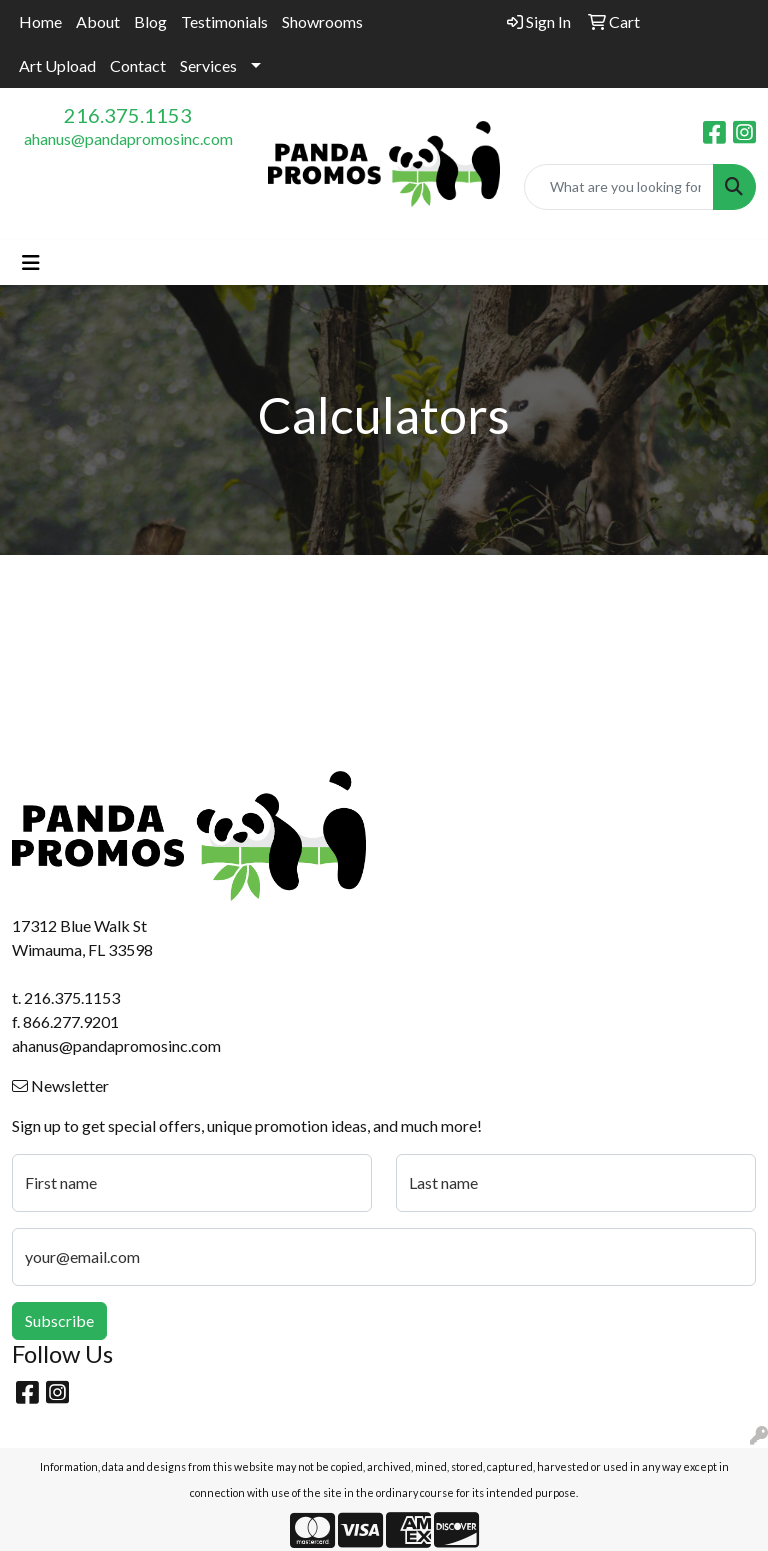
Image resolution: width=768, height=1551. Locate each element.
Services (208, 65)
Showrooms (322, 21)
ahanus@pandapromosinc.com (128, 138)
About (98, 21)
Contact (138, 65)
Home (40, 21)
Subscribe (59, 1320)
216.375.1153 (128, 115)
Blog (150, 21)
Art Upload (57, 65)
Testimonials (224, 21)
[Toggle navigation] (31, 262)
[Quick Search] (619, 187)
